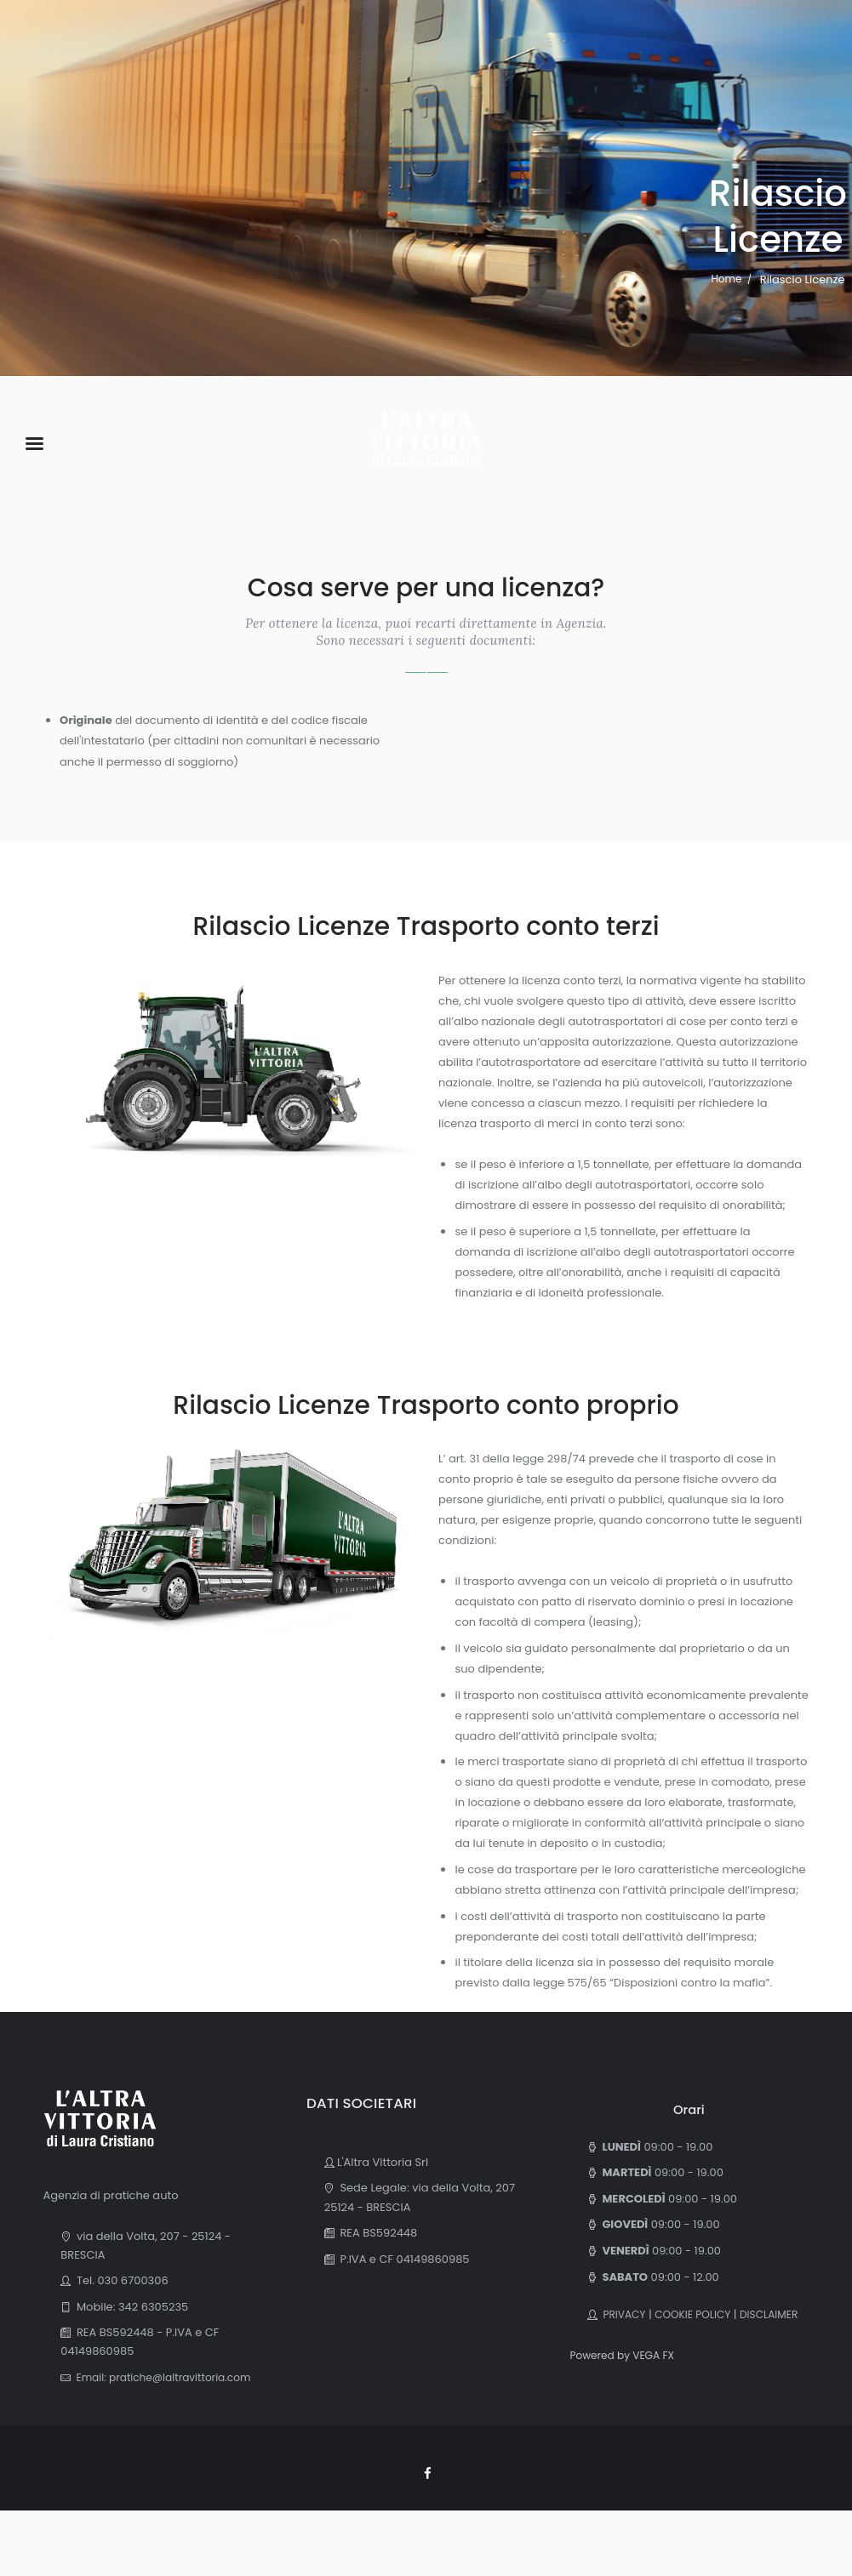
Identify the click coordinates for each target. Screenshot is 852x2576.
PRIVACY (623, 2314)
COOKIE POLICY (699, 2314)
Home (726, 279)
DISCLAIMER (618, 2333)
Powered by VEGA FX (625, 2374)
